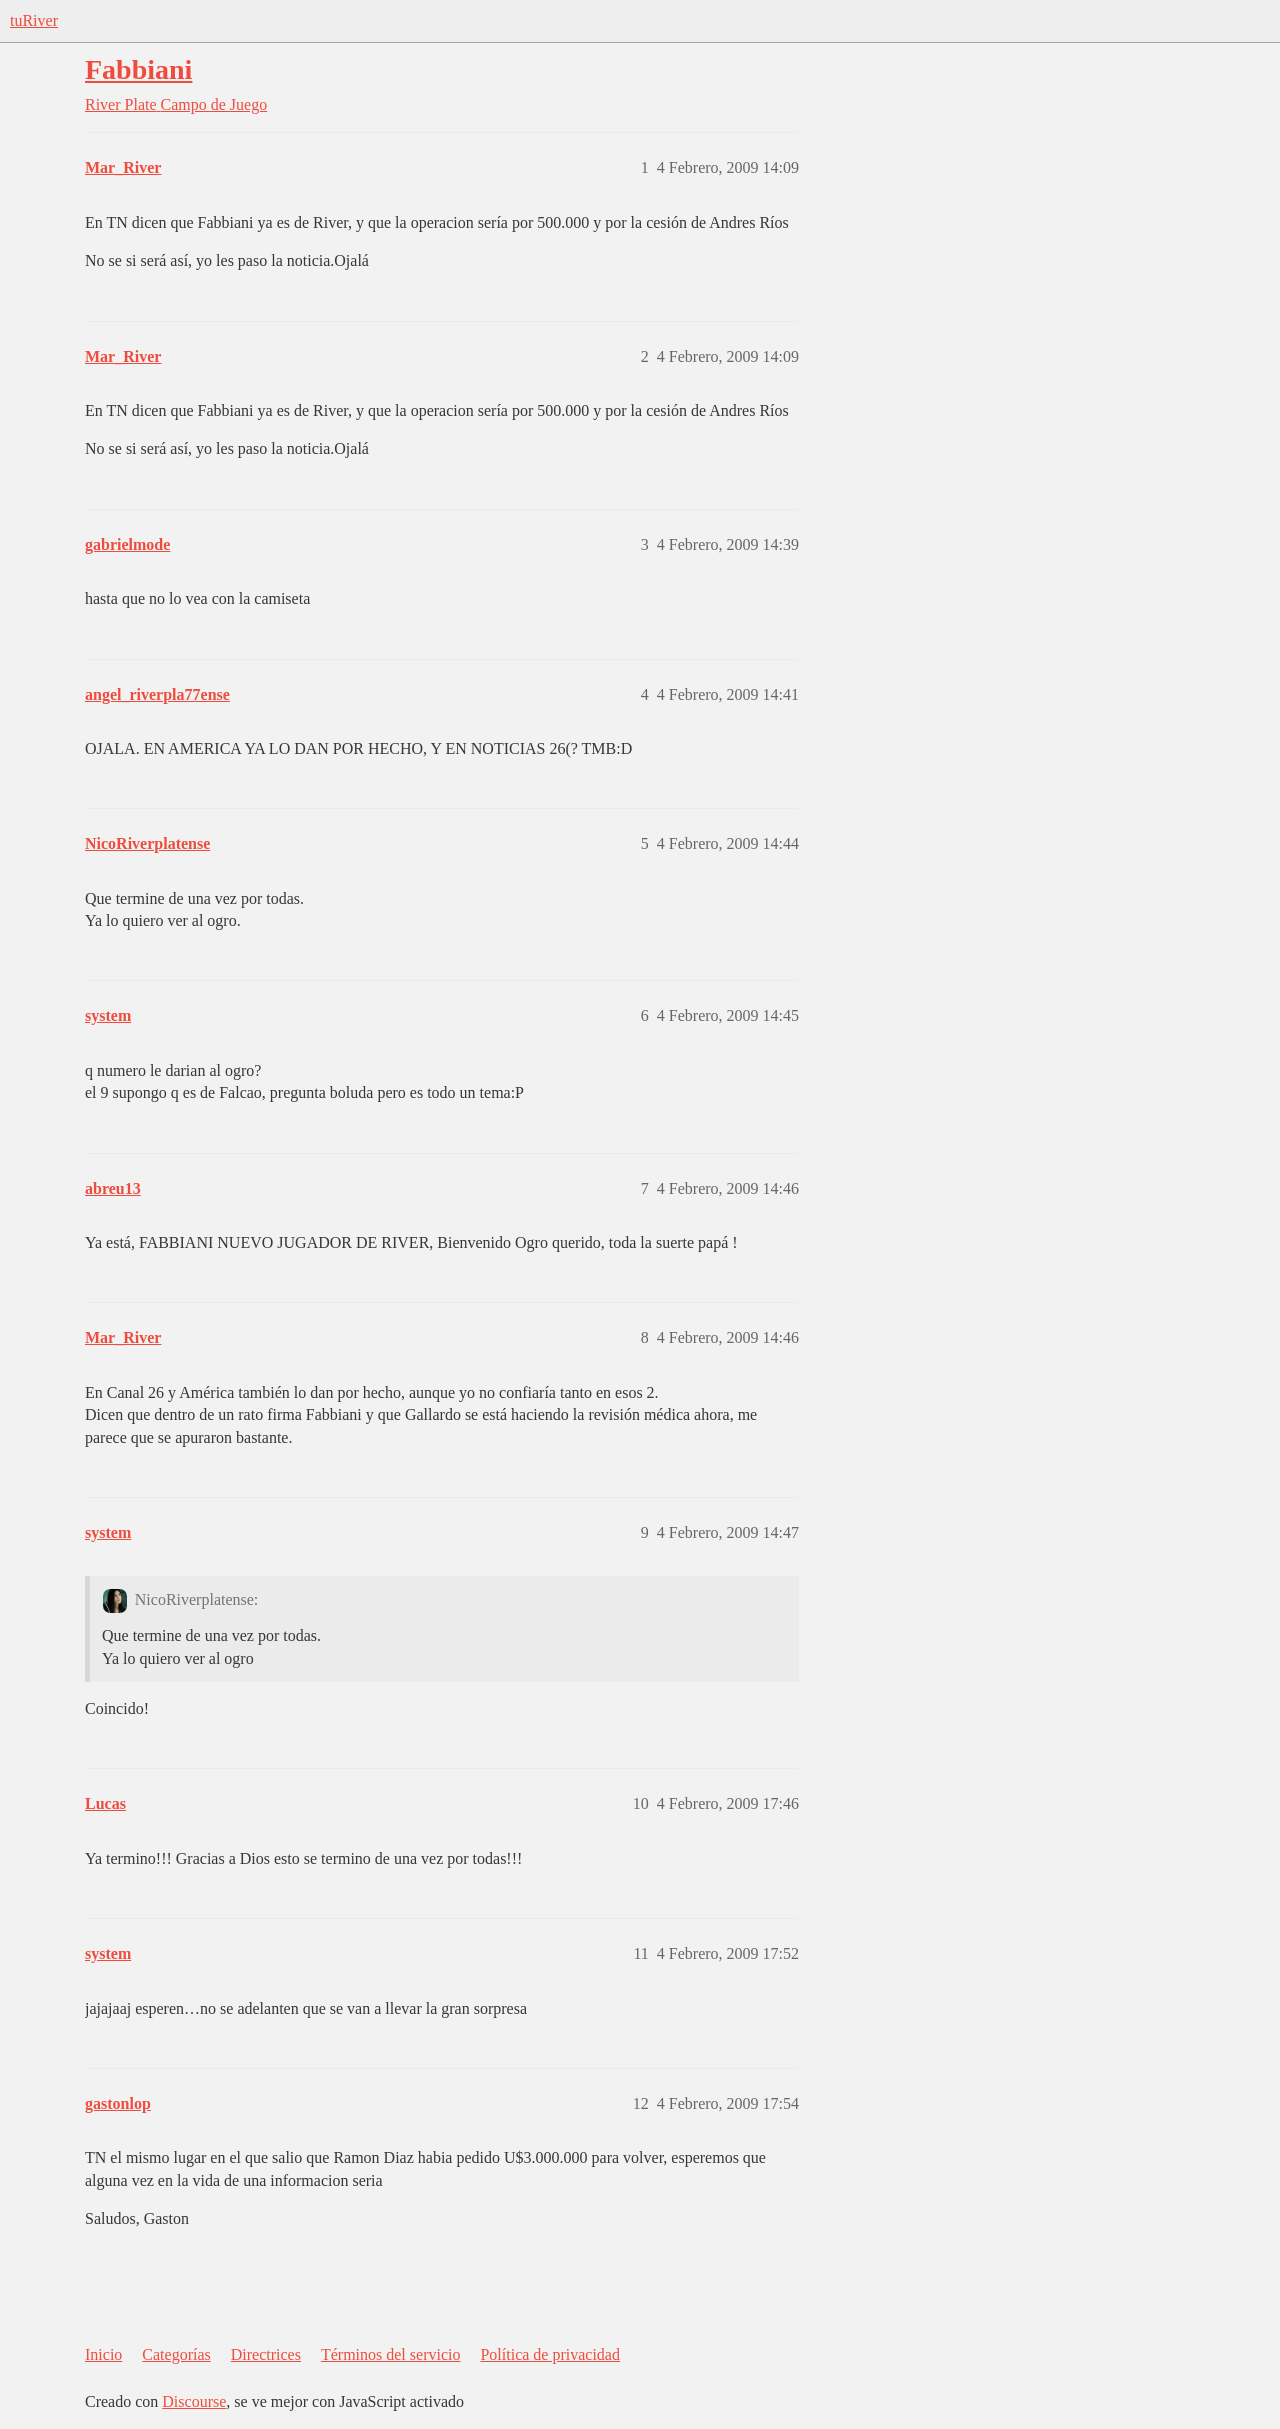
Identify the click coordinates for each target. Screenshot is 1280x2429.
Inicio (103, 2354)
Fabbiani (138, 69)
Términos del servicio (391, 2354)
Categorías (176, 2354)
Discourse (194, 2401)
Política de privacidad (550, 2354)
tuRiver (34, 20)
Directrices (266, 2354)
